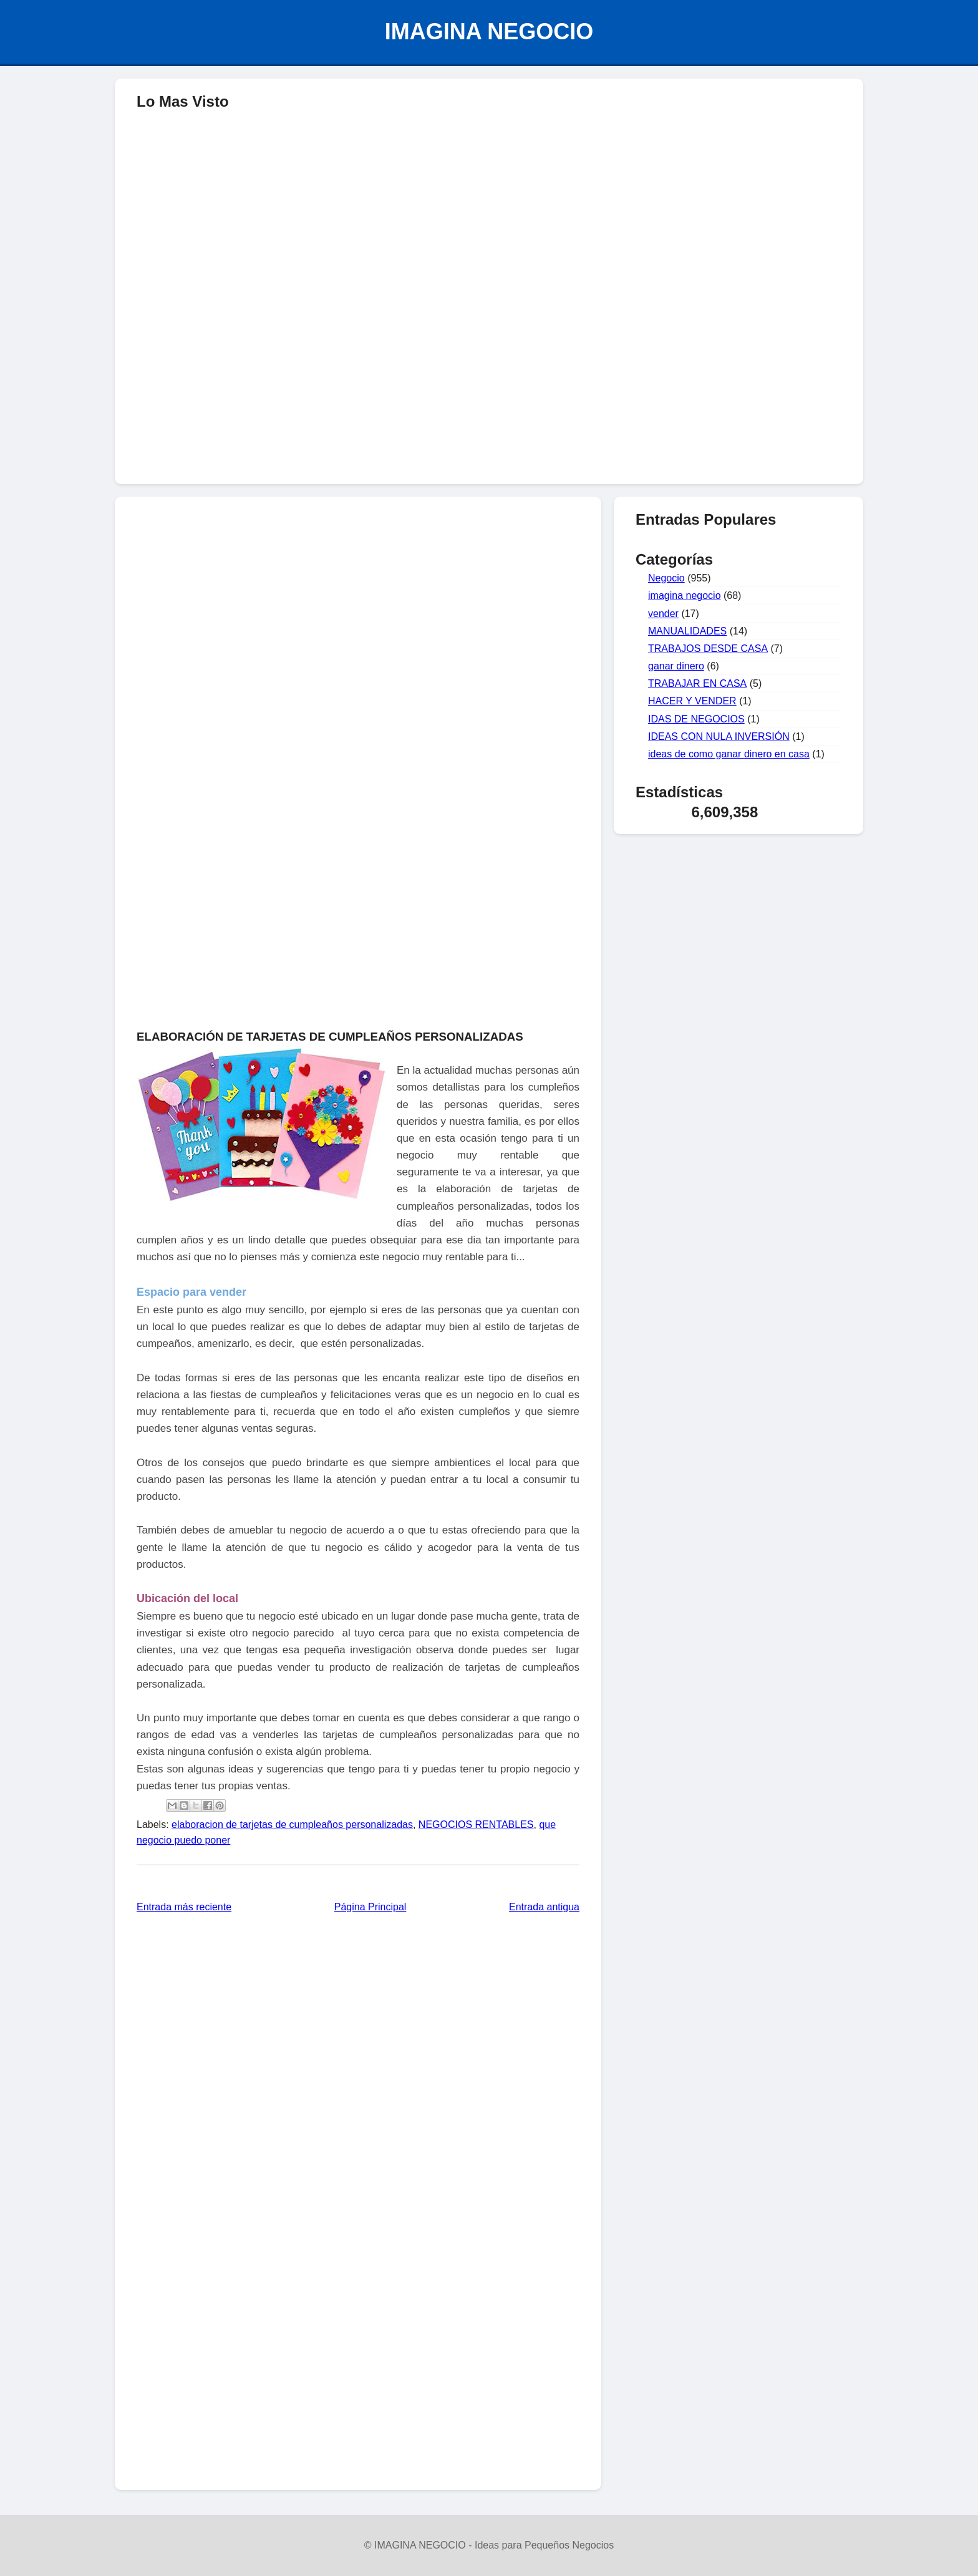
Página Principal (370, 1907)
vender (663, 613)
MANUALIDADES (687, 631)
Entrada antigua (544, 1907)
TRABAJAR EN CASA (697, 683)
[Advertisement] (489, 384)
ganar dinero (676, 666)
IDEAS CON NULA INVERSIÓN (719, 736)
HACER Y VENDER (692, 701)
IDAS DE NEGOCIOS (696, 719)
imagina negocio (684, 595)
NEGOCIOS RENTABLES (476, 1824)
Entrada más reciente (184, 1907)
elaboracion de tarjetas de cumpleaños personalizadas (292, 1824)
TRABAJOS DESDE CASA (708, 648)
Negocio (666, 578)
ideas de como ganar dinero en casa (729, 754)
